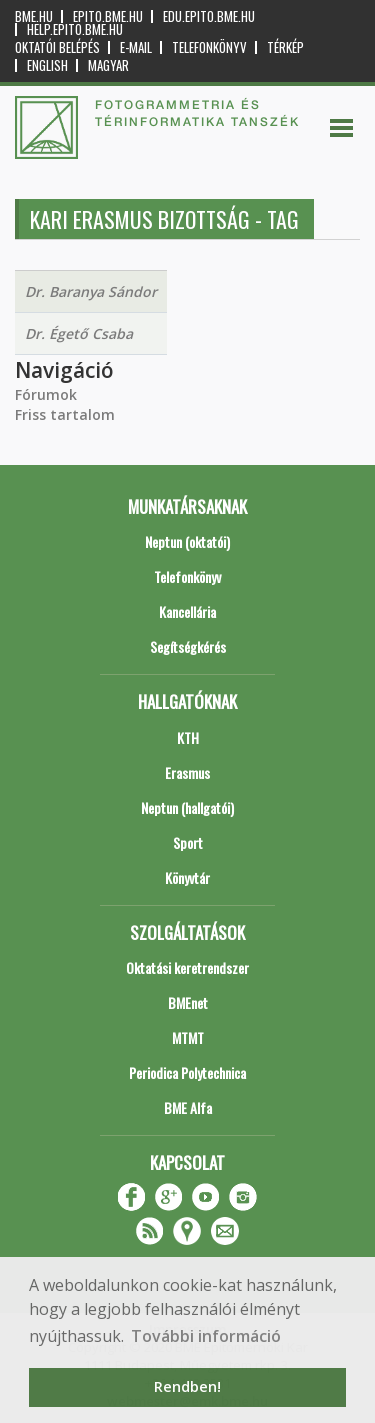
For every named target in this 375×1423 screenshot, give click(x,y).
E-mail (136, 47)
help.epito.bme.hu (75, 29)
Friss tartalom (65, 414)
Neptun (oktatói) (187, 541)
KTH (188, 737)
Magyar (108, 65)
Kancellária (187, 611)
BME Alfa (188, 1107)
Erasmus (187, 772)
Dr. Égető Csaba (79, 333)
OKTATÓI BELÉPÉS (57, 47)
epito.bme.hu (108, 16)
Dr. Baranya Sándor (91, 291)
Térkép (285, 47)
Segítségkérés (188, 646)
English (47, 65)
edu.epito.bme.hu (209, 16)
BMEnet (188, 1002)
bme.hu (34, 16)
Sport (188, 842)
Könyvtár (187, 877)
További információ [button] (206, 1336)
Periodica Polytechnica (187, 1072)
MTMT (188, 1037)
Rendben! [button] (187, 1386)
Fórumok (46, 394)
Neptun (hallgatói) (187, 807)
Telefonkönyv (209, 47)
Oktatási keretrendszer (187, 967)
